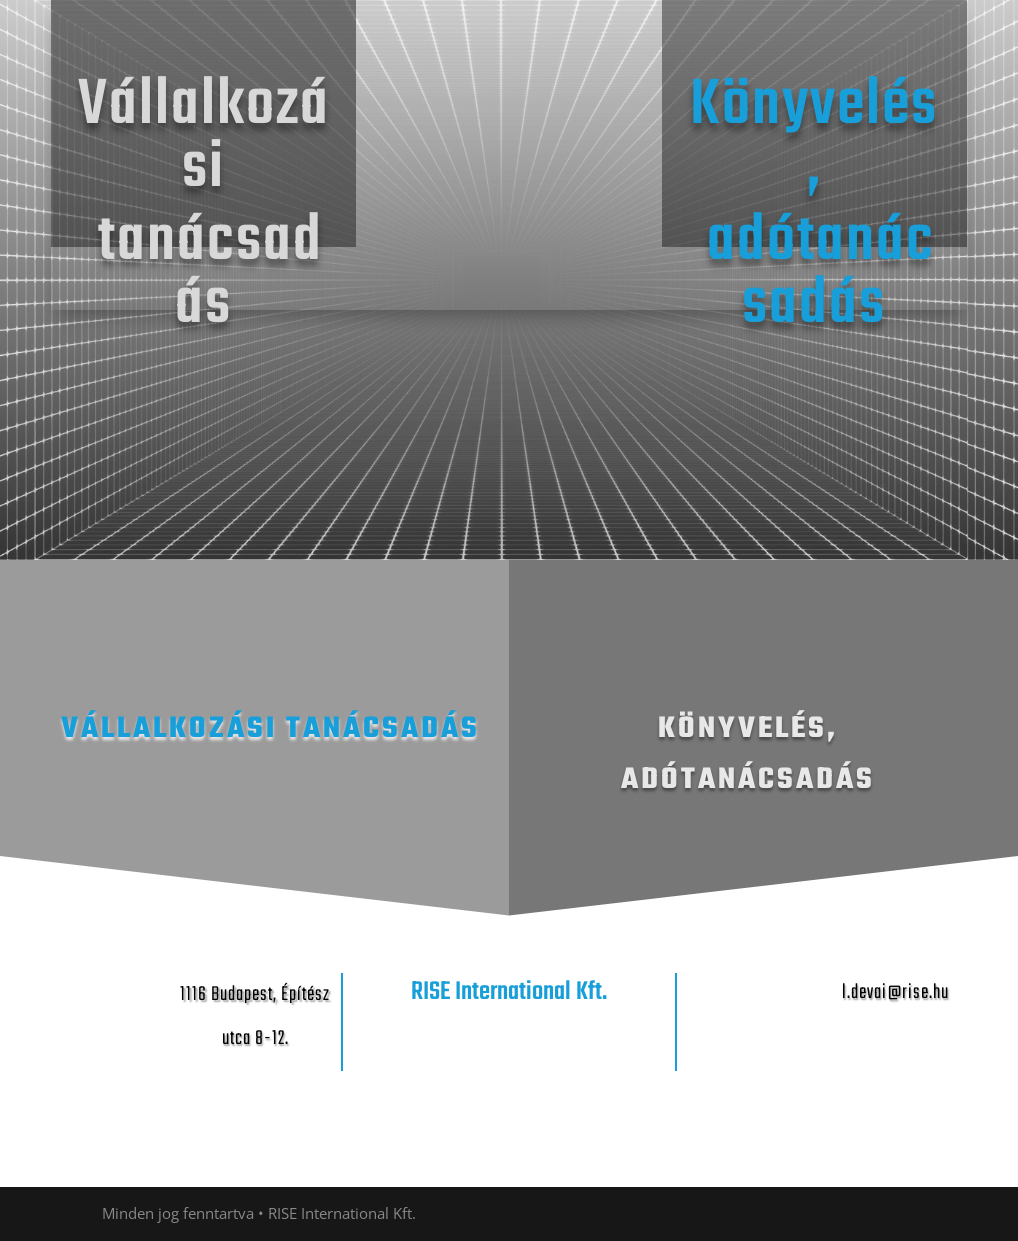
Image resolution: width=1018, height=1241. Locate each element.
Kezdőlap (617, 58)
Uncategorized (826, 58)
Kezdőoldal (713, 58)
